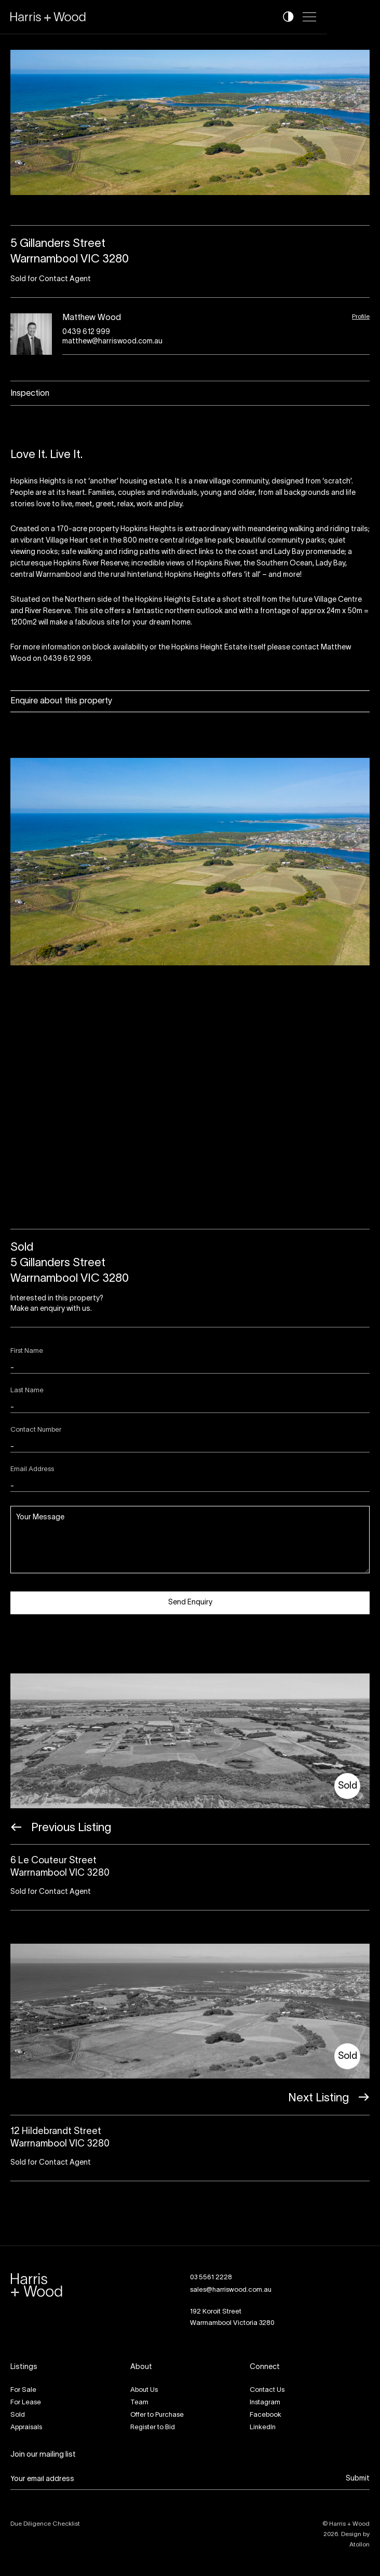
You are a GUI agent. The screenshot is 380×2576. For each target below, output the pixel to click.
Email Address (32, 1469)
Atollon (359, 2544)
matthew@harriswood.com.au (112, 341)
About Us (144, 2390)
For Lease (25, 2403)
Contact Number (35, 1430)
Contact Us (267, 2390)
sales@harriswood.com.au (231, 2290)
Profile (361, 317)
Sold (17, 2415)
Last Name (27, 1391)
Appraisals (26, 2428)
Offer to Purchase (157, 2415)
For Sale (23, 2390)
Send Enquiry (190, 1602)
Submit (358, 2478)
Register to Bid (152, 2428)
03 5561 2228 (211, 2278)
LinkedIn (263, 2428)
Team (139, 2403)
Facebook (265, 2415)
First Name (26, 1351)
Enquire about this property (61, 701)
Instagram (265, 2403)
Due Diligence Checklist (45, 2524)
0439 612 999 (86, 332)
